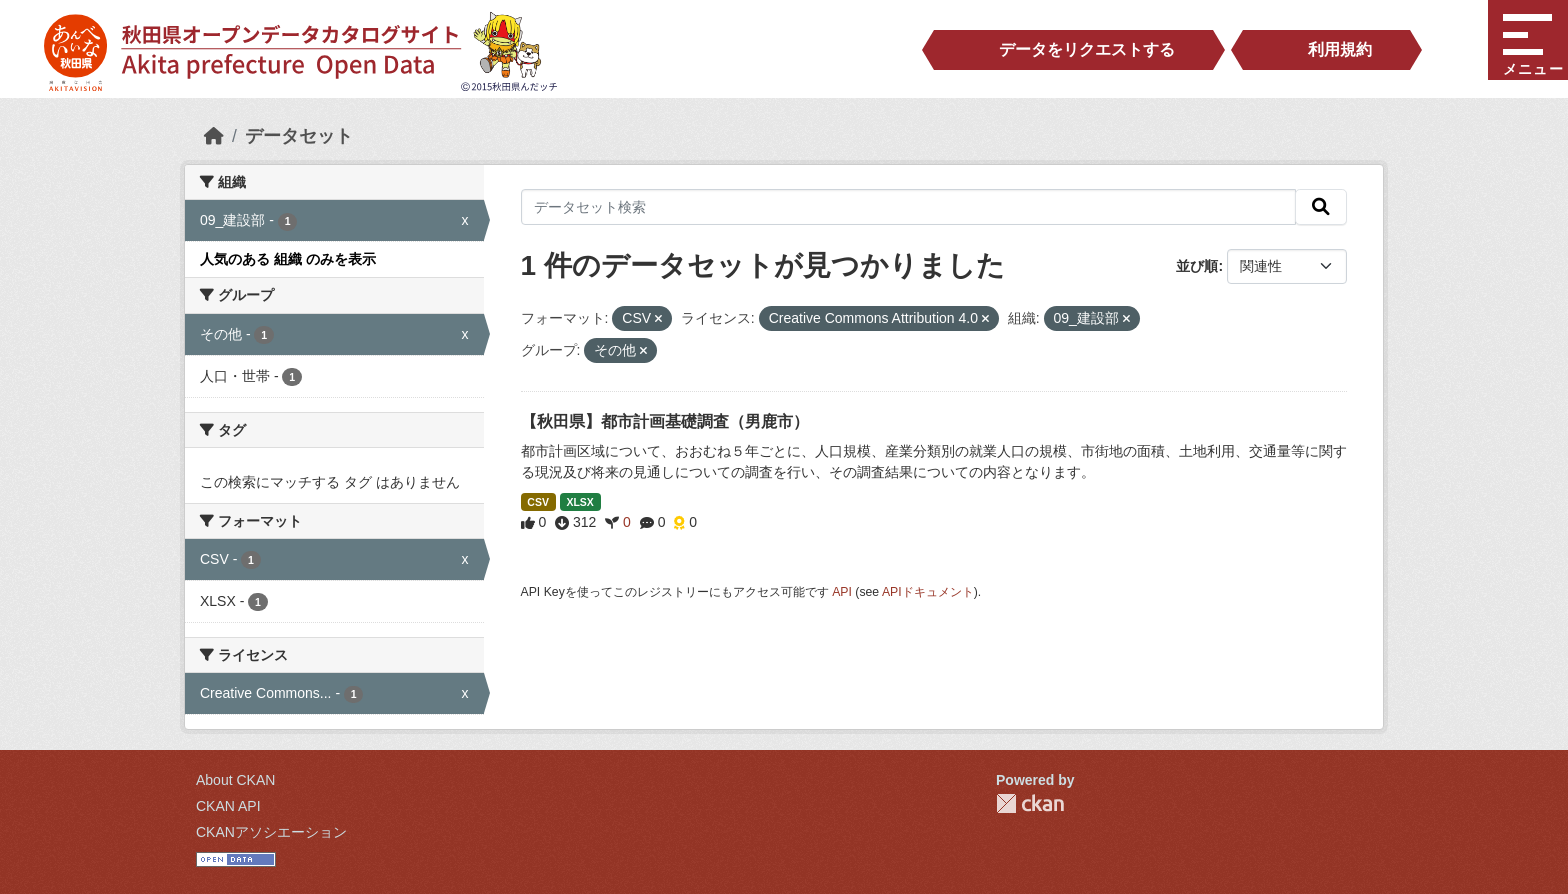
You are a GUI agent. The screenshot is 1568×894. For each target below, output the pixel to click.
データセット (299, 136)
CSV (538, 502)
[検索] (1321, 207)
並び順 (1197, 266)
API (842, 592)
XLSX (579, 502)
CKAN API (228, 806)
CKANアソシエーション (271, 832)
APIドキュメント (928, 592)
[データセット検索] (909, 207)
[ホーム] (214, 136)
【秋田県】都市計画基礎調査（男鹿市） (665, 421)
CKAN (1030, 803)
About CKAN (235, 780)
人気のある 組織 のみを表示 (288, 259)
